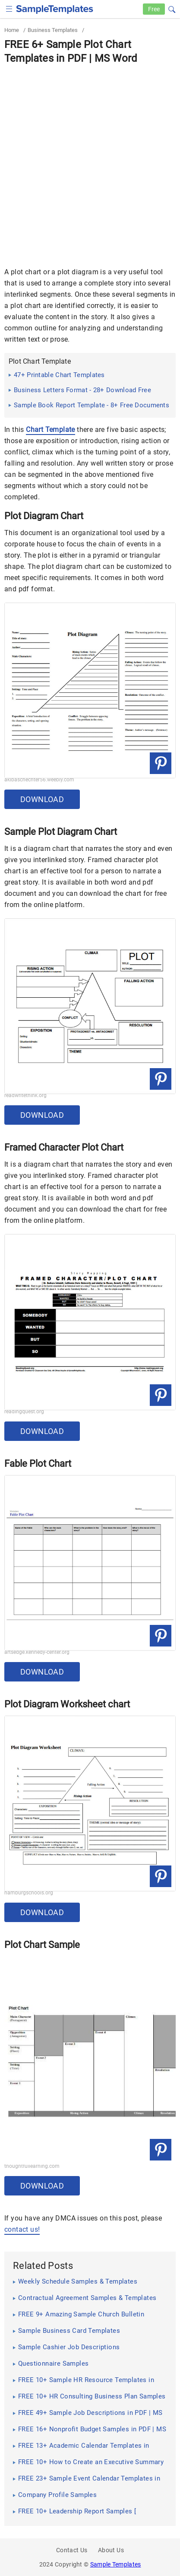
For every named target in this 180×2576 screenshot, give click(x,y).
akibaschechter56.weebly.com (39, 780)
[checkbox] (9, 8)
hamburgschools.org (28, 1893)
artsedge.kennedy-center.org (36, 1652)
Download (42, 799)
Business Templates (53, 30)
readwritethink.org (25, 1095)
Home (11, 30)
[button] (172, 8)
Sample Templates (115, 2564)
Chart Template (50, 429)
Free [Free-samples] (154, 9)
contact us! (22, 2229)
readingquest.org (24, 1412)
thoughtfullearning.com (32, 2166)
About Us (111, 2550)
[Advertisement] (90, 160)
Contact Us (72, 2550)
